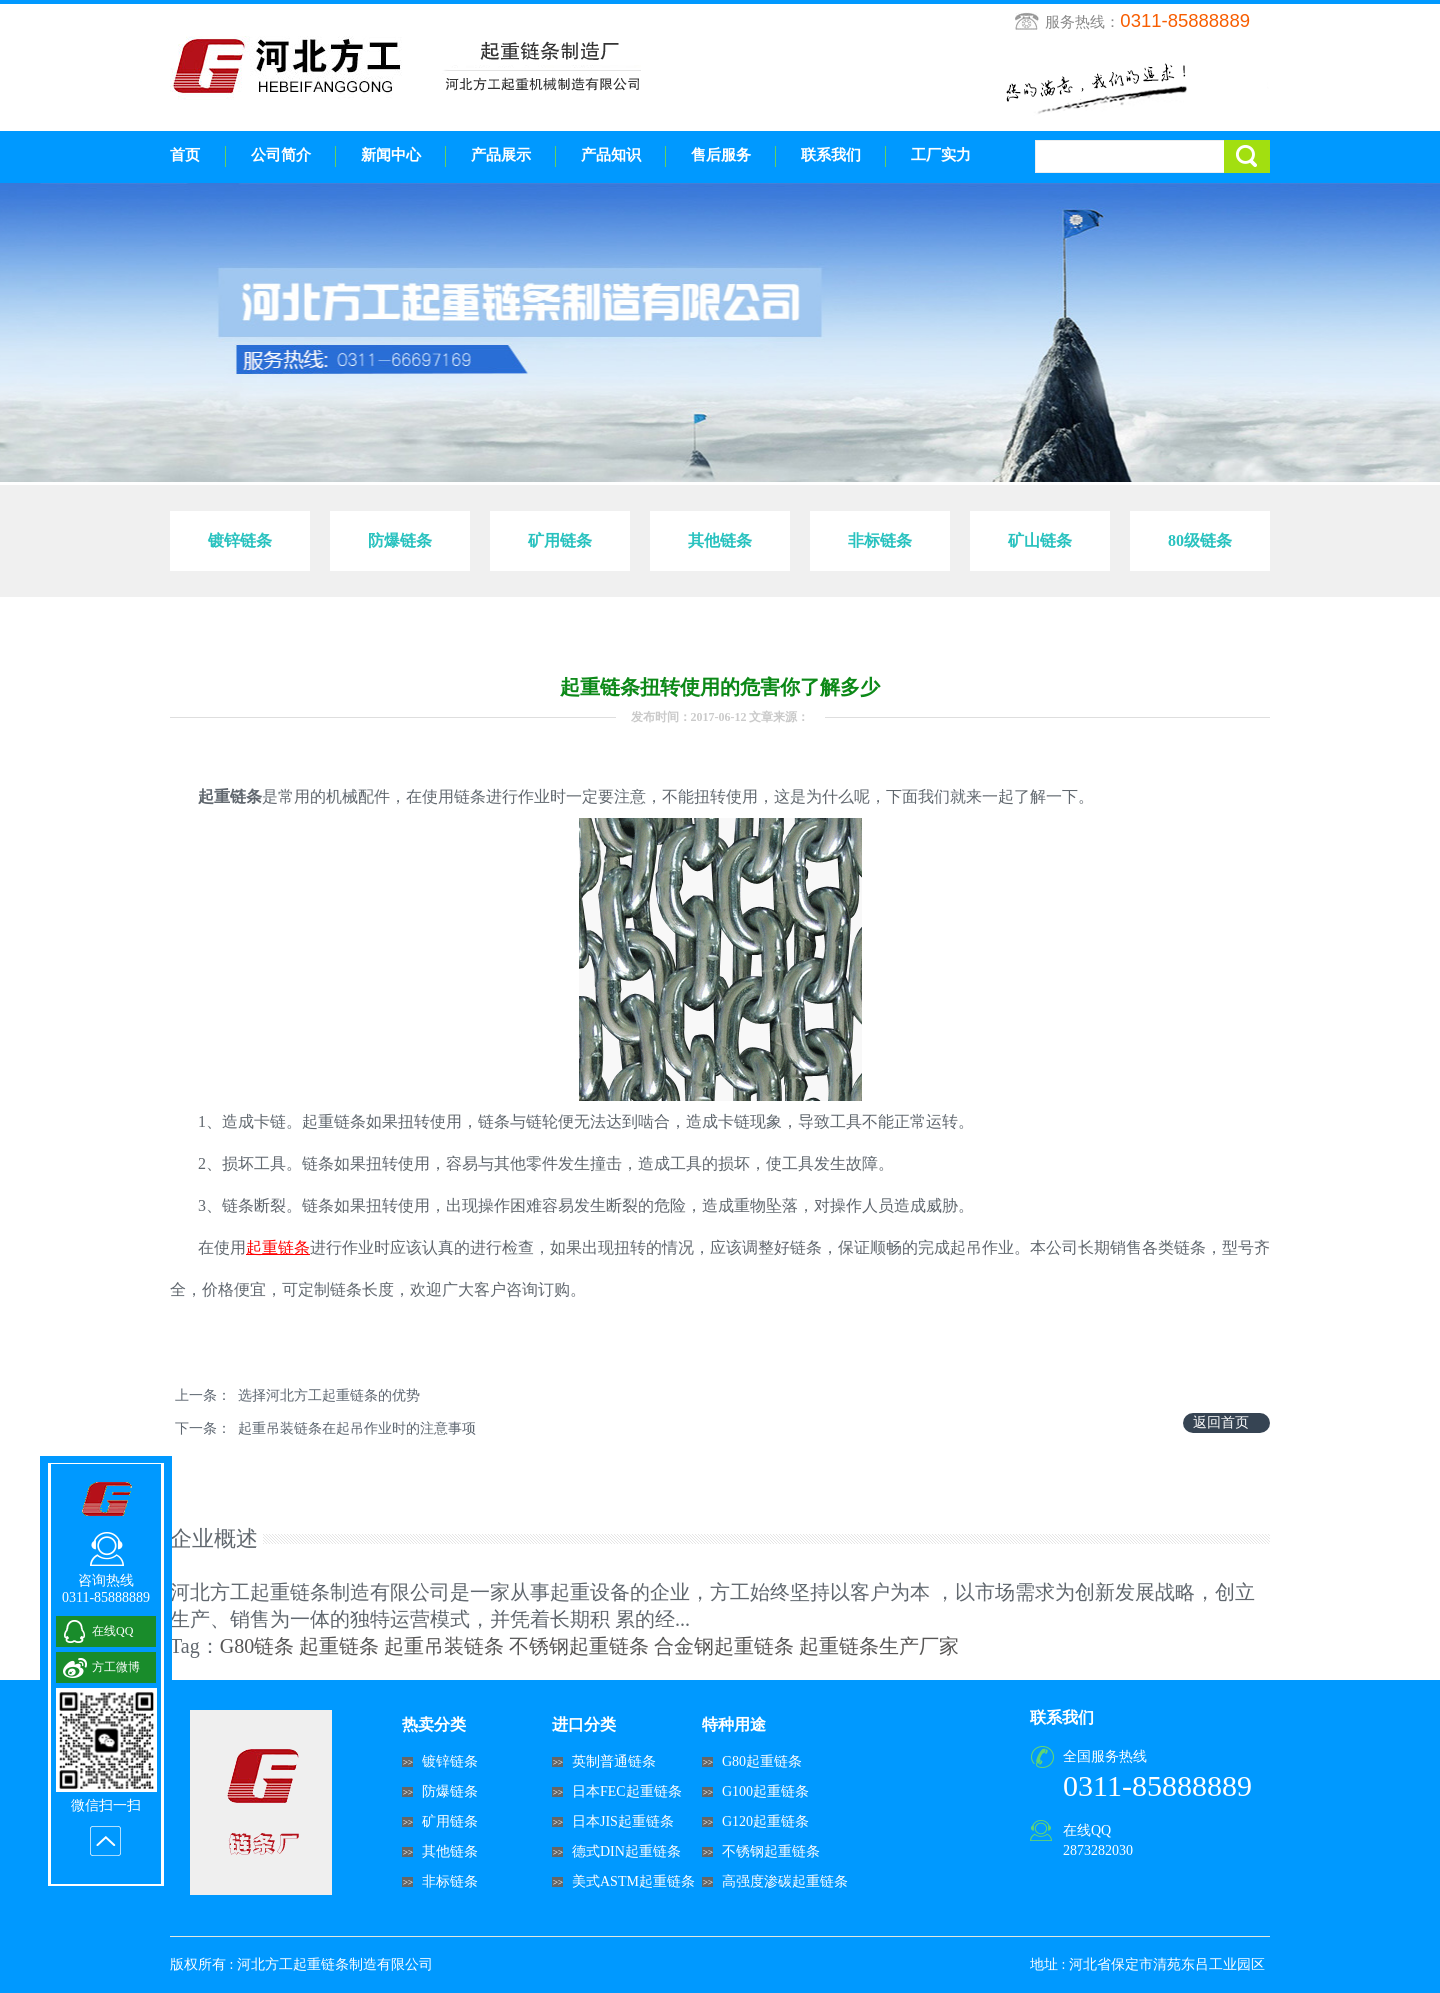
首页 (185, 155)
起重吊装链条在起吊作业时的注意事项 (357, 1428)
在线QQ (1087, 1830)
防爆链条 (450, 1791)
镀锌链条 (450, 1761)
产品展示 (501, 155)
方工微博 (116, 1667)
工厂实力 (941, 155)
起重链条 (339, 1646)
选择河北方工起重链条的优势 (329, 1395)
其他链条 (450, 1851)
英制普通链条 (614, 1761)
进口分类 (584, 1724)
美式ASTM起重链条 (633, 1881)
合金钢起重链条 (724, 1646)
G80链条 (257, 1646)
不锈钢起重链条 (579, 1646)
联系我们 (831, 155)
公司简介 (281, 155)
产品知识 (611, 155)
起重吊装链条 (444, 1646)
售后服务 (721, 155)
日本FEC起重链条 (627, 1791)
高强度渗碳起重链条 (785, 1881)
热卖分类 (434, 1724)
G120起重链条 (765, 1821)
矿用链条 (450, 1821)
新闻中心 (391, 155)
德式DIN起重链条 (626, 1851)
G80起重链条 (762, 1761)
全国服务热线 (1105, 1756)
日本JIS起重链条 (623, 1821)
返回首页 (1221, 1422)
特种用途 (734, 1724)
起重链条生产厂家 (879, 1646)
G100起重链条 (765, 1791)
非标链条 (450, 1881)
